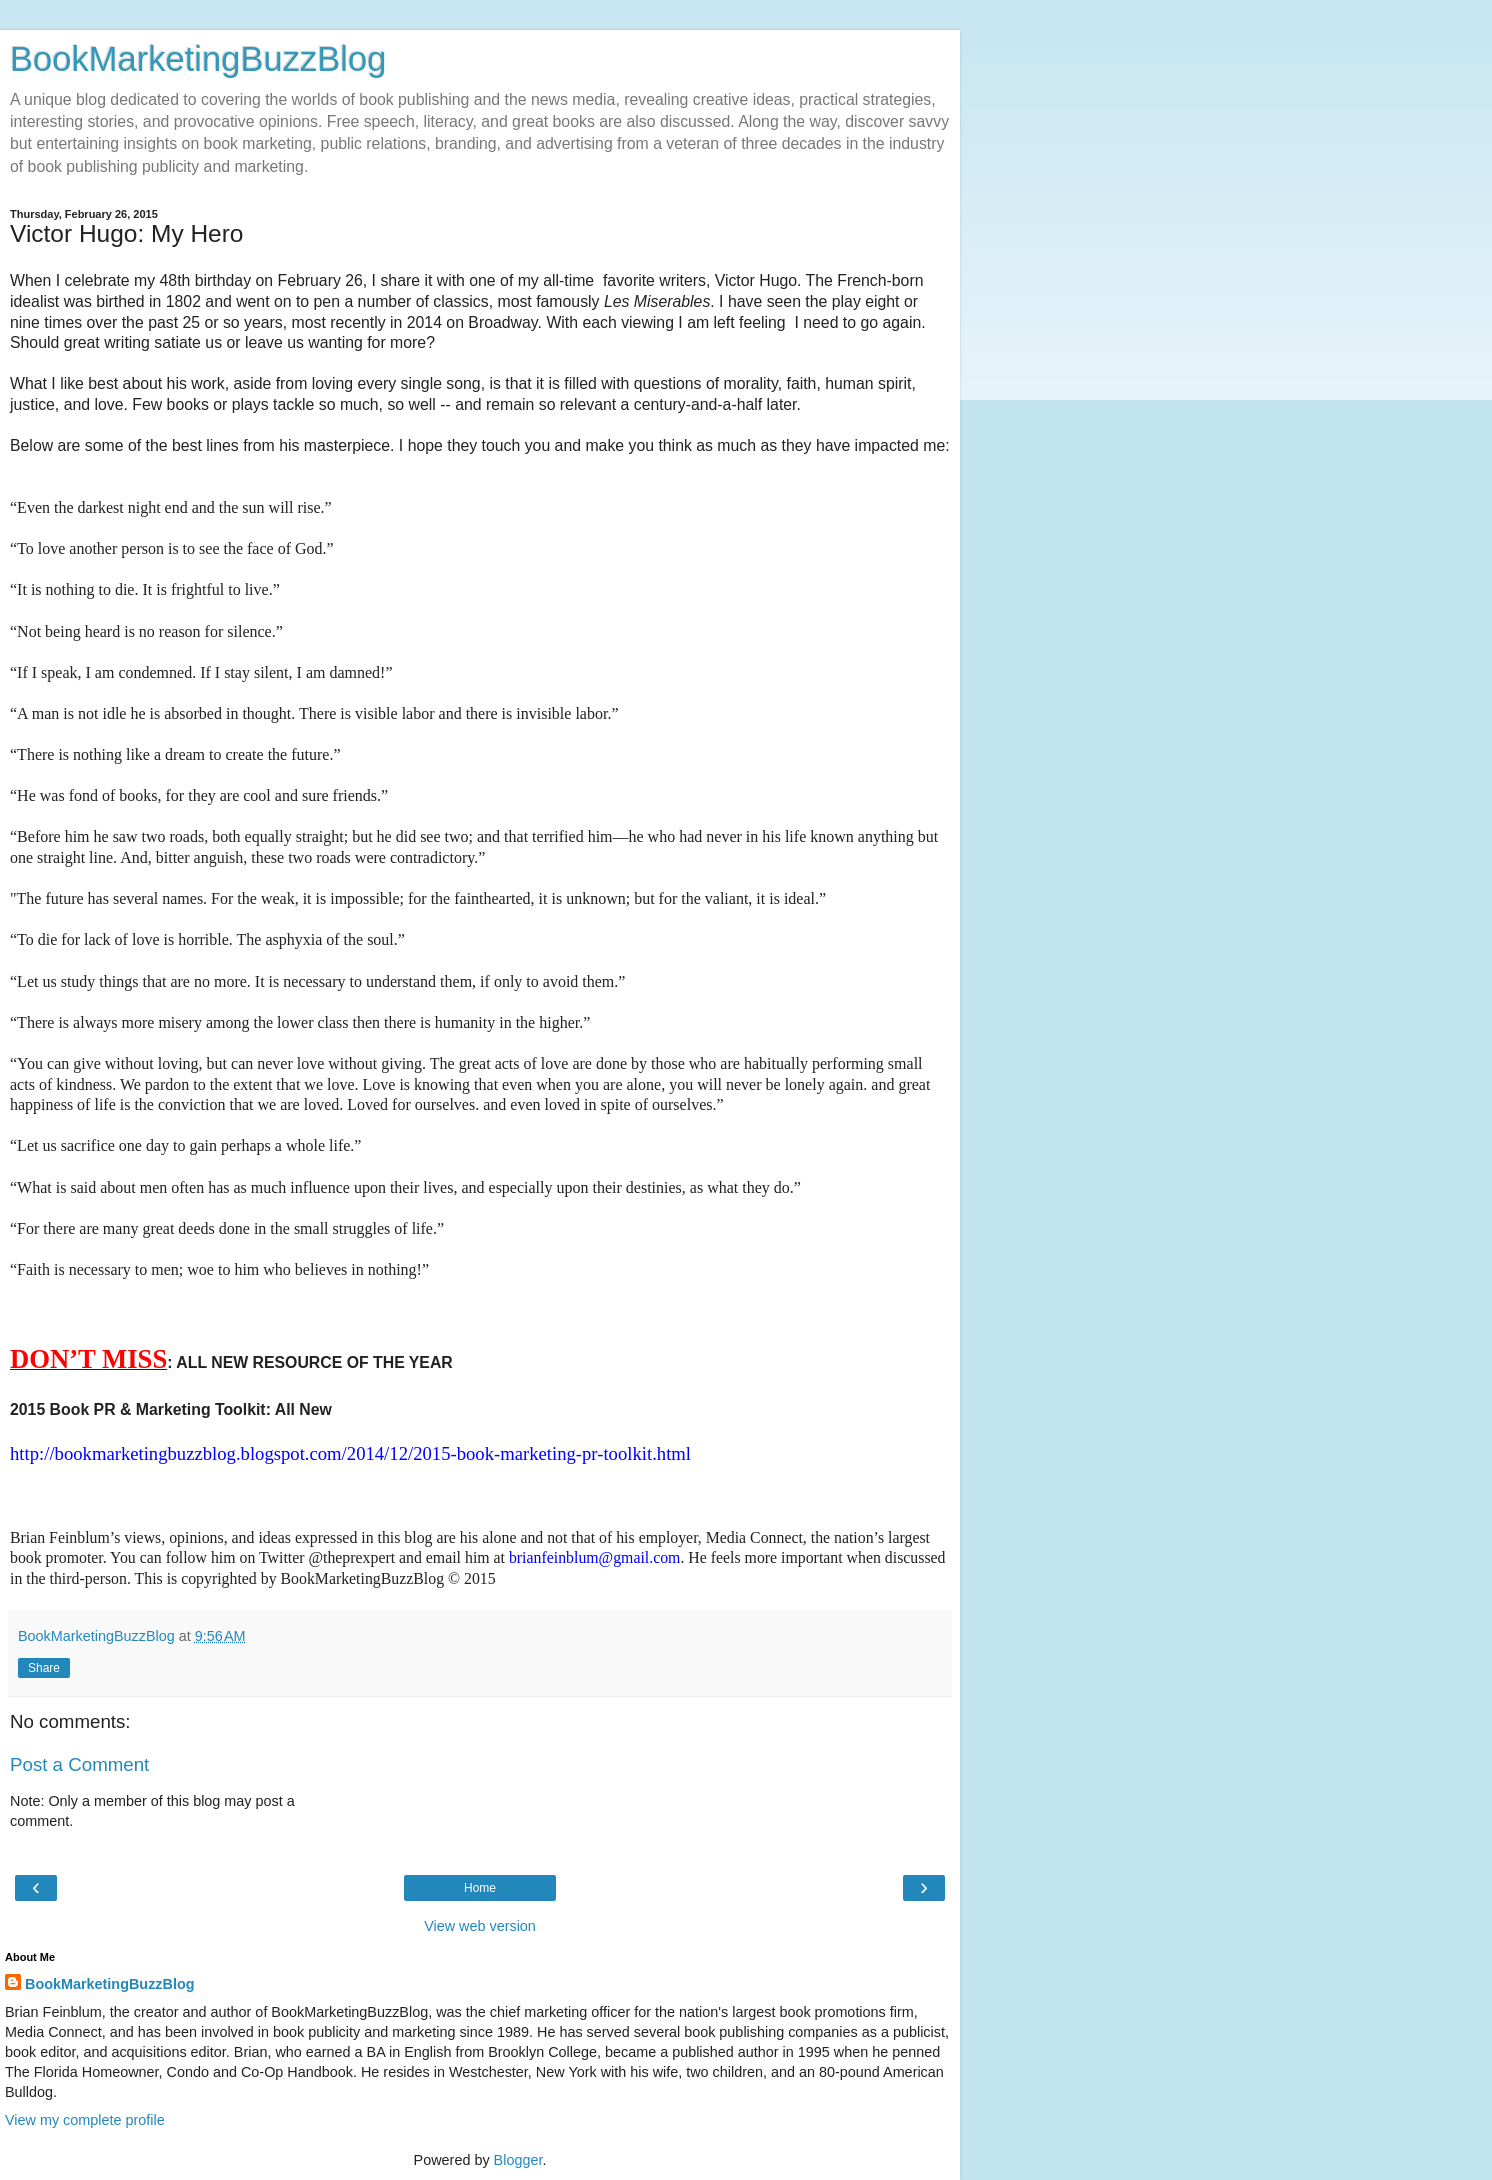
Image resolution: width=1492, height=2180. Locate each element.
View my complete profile (85, 2120)
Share (44, 1668)
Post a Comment (79, 1764)
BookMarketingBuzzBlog (198, 59)
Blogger (518, 2160)
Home (480, 1888)
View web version (480, 1926)
